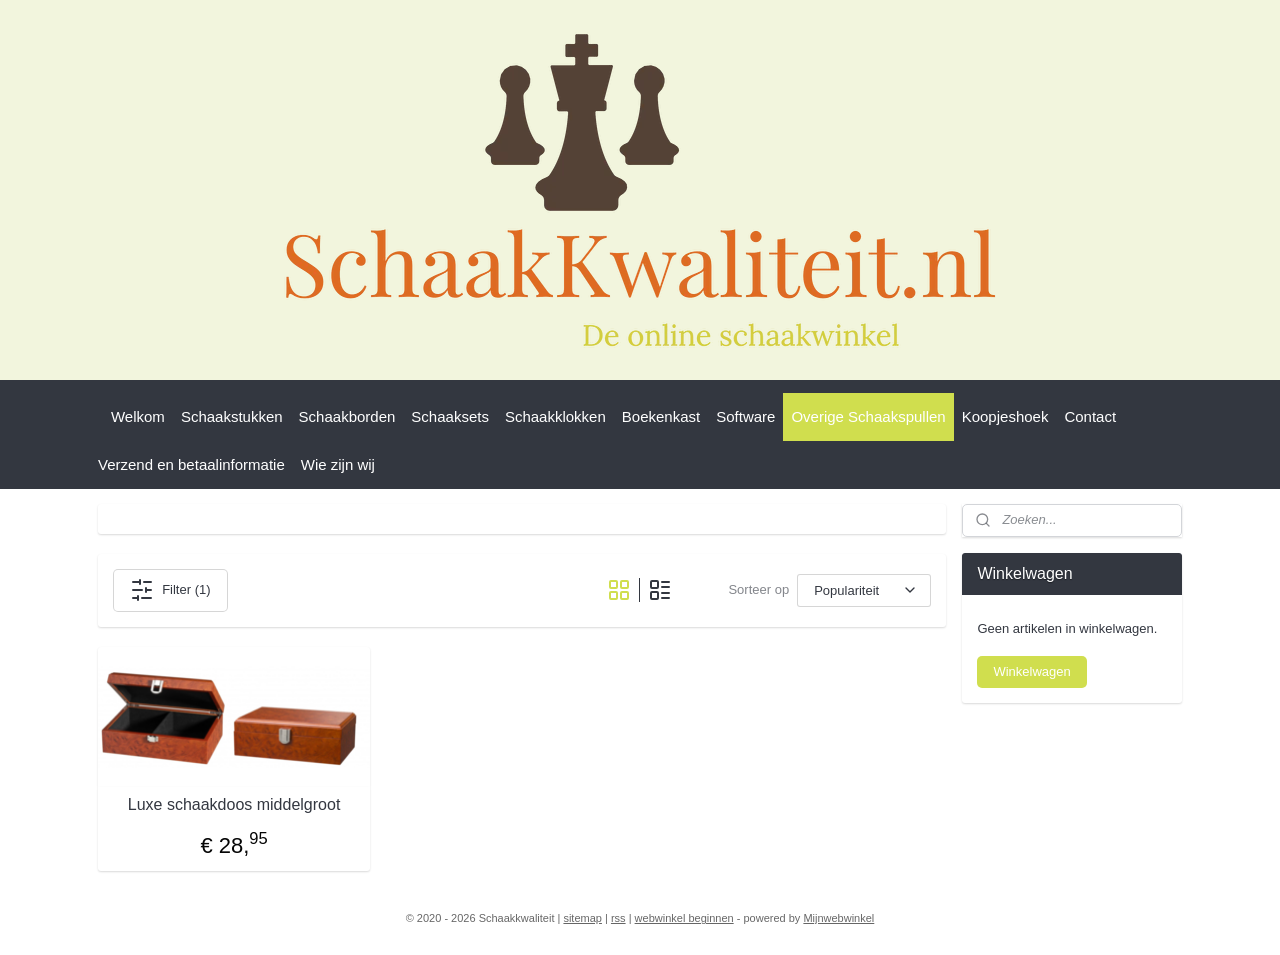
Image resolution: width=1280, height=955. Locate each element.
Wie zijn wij (338, 464)
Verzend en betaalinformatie (191, 464)
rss (618, 918)
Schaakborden (347, 416)
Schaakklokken (555, 416)
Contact (1090, 416)
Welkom (138, 416)
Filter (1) (170, 590)
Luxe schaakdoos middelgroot (234, 804)
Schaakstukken (232, 416)
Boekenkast (661, 416)
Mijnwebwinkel (838, 918)
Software (745, 416)
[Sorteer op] (864, 590)
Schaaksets (450, 416)
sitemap (582, 918)
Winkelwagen (1031, 671)
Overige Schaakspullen (868, 416)
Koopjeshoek (1005, 416)
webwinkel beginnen (684, 918)
